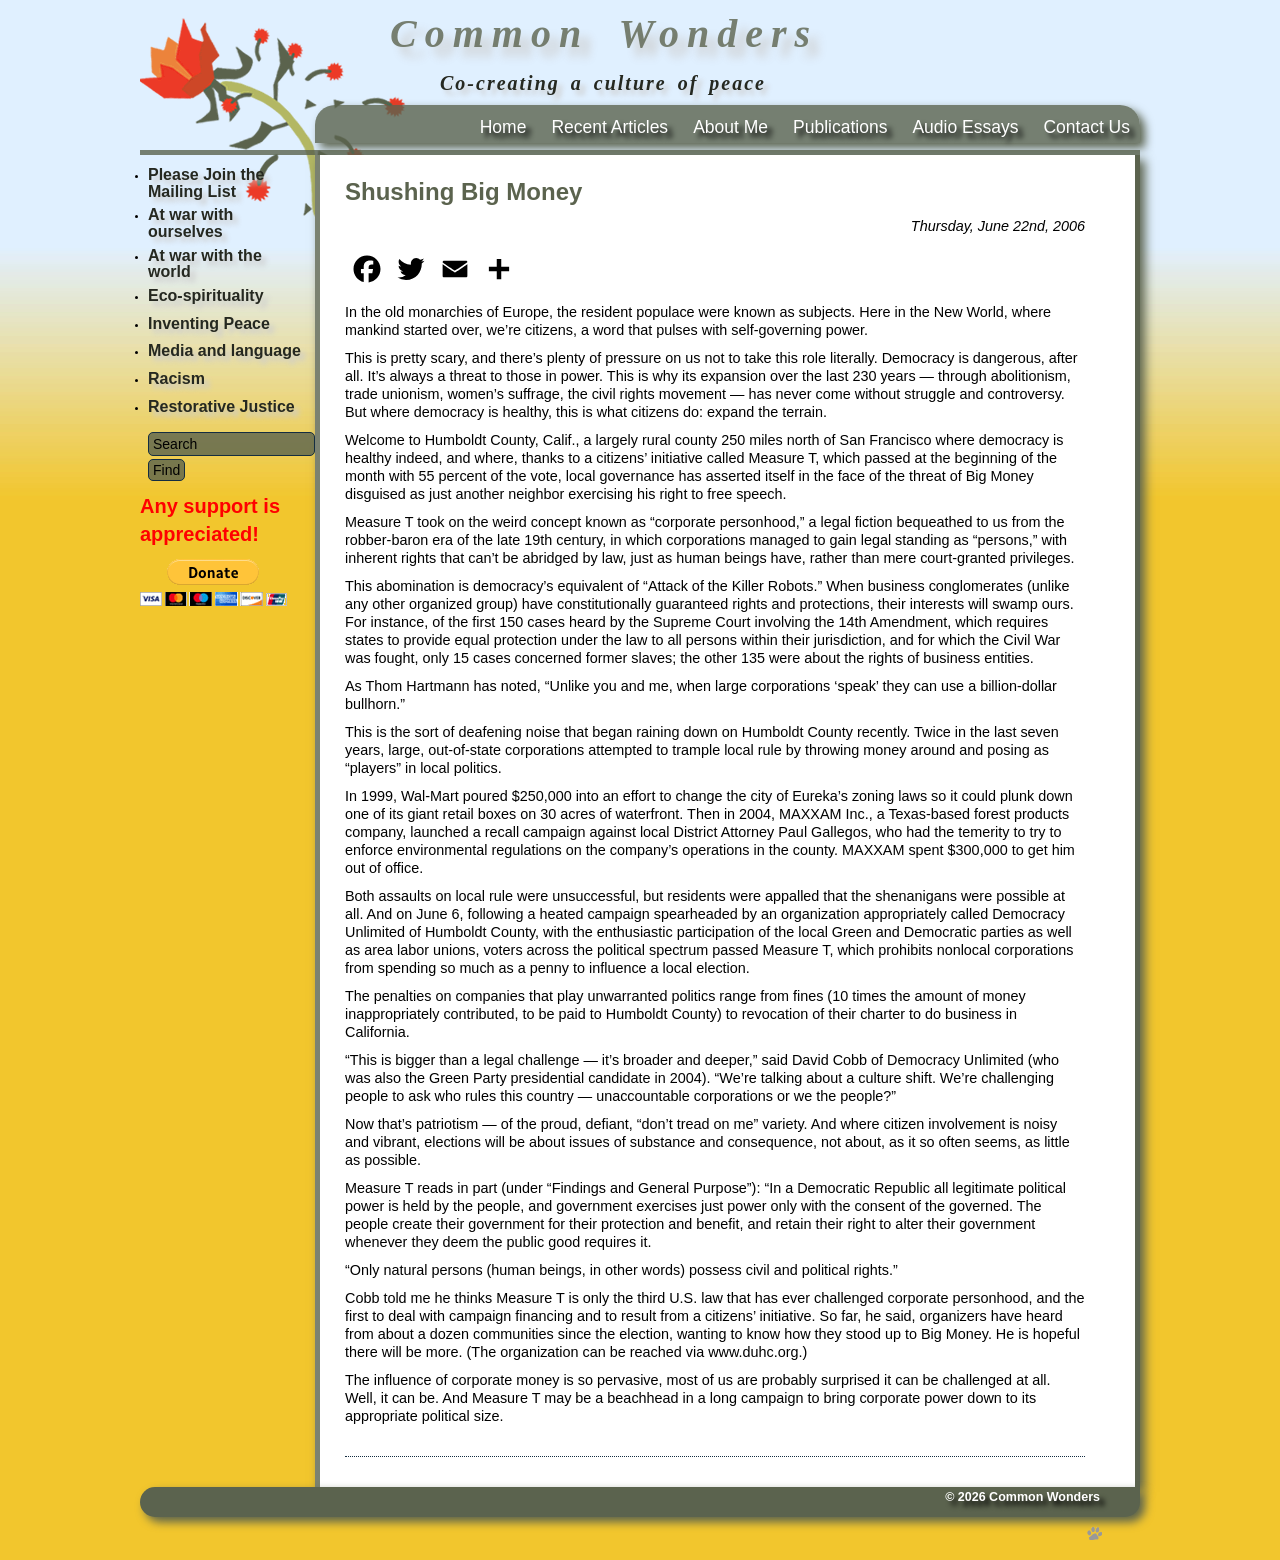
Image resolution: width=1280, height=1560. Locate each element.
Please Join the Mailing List (206, 183)
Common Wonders (1044, 1497)
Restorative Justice (221, 406)
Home (503, 127)
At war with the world (205, 264)
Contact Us (1086, 127)
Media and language (224, 350)
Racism (176, 378)
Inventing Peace (209, 323)
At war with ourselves (190, 223)
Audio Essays (965, 127)
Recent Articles (609, 127)
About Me (730, 127)
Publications (840, 127)
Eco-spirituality (206, 295)
